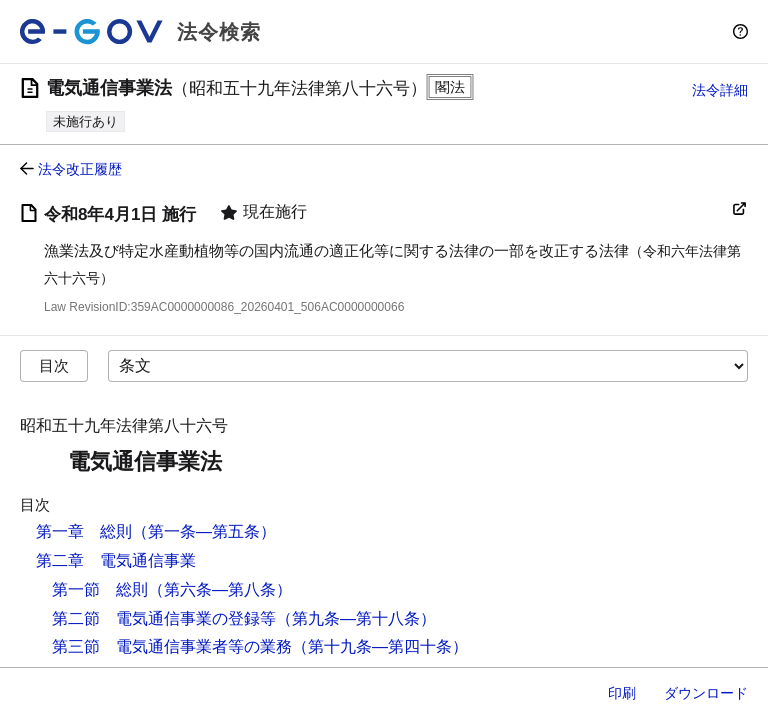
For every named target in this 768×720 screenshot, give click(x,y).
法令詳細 (720, 90)
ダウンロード (706, 693)
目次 (54, 365)
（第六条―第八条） (220, 589)
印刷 (622, 693)
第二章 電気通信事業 (116, 560)
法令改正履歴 (80, 169)
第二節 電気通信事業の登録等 (164, 618)
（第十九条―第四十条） (380, 646)
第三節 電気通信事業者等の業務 (172, 646)
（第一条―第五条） (204, 531)
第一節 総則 (100, 589)
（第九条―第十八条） (356, 618)
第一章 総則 (84, 531)
